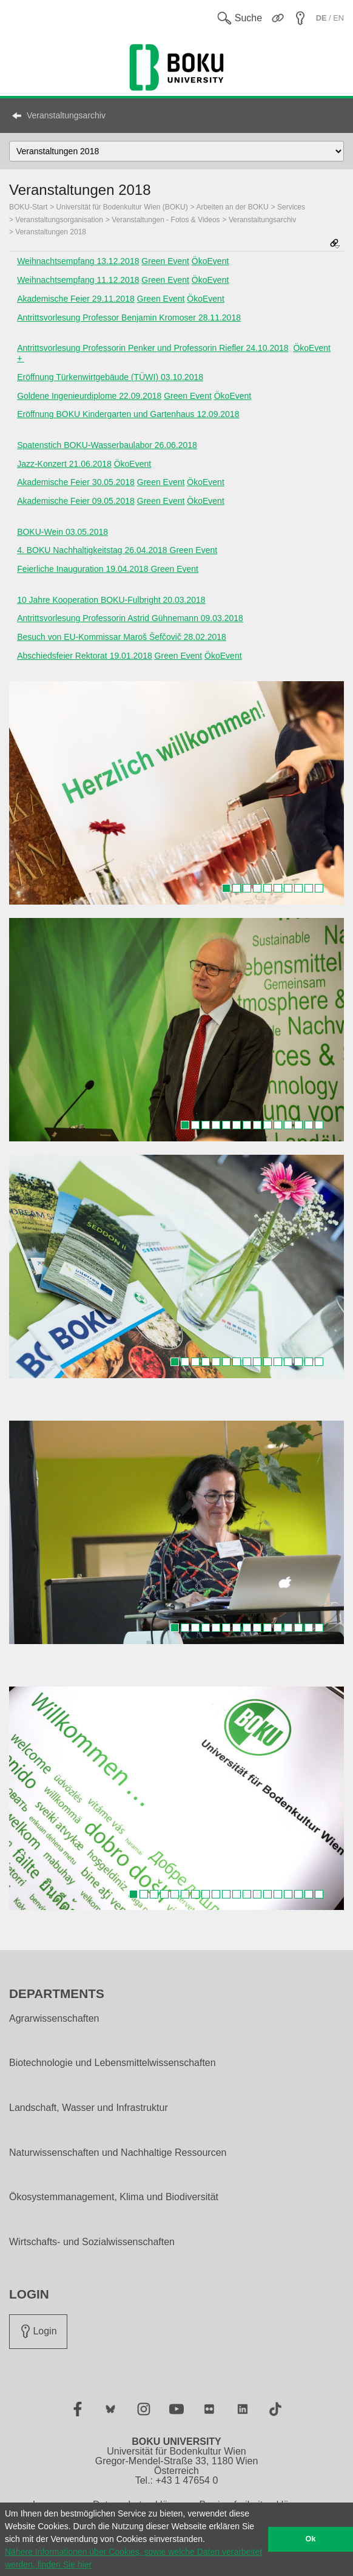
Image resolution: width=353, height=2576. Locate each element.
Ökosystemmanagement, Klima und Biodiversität (113, 2197)
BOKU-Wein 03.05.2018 (62, 532)
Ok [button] (311, 2539)
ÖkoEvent (210, 261)
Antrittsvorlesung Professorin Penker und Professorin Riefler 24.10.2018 (152, 348)
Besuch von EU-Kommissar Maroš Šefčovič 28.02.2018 (121, 637)
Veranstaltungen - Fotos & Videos (166, 220)
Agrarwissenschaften (54, 2019)
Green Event (165, 261)
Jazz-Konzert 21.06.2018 (64, 464)
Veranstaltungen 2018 (50, 232)
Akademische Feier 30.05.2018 (76, 482)
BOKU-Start (28, 207)
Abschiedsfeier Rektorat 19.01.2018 (84, 656)
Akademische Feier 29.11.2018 (76, 299)
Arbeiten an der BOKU (232, 207)
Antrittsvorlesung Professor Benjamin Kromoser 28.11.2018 (129, 317)
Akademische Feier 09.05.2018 (76, 501)
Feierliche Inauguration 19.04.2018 (82, 569)
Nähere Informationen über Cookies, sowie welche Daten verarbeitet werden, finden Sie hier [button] (133, 2558)
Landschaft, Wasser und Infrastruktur (88, 2108)
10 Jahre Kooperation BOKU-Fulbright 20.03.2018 (111, 600)
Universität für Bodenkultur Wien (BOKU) (122, 207)
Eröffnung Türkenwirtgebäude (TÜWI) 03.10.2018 (110, 377)
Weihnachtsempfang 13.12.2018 (78, 261)
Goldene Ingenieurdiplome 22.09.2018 (89, 396)
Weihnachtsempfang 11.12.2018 (78, 280)
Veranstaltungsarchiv (66, 115)
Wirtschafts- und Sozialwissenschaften (92, 2242)
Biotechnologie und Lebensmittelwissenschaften (112, 2063)
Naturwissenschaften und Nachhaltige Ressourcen (117, 2153)
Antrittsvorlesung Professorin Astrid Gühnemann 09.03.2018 (130, 618)
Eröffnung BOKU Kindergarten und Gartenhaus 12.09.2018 (128, 414)
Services (291, 207)
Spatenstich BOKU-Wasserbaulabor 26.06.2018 (107, 445)
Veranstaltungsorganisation (59, 220)
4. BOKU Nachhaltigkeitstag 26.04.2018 (93, 550)
